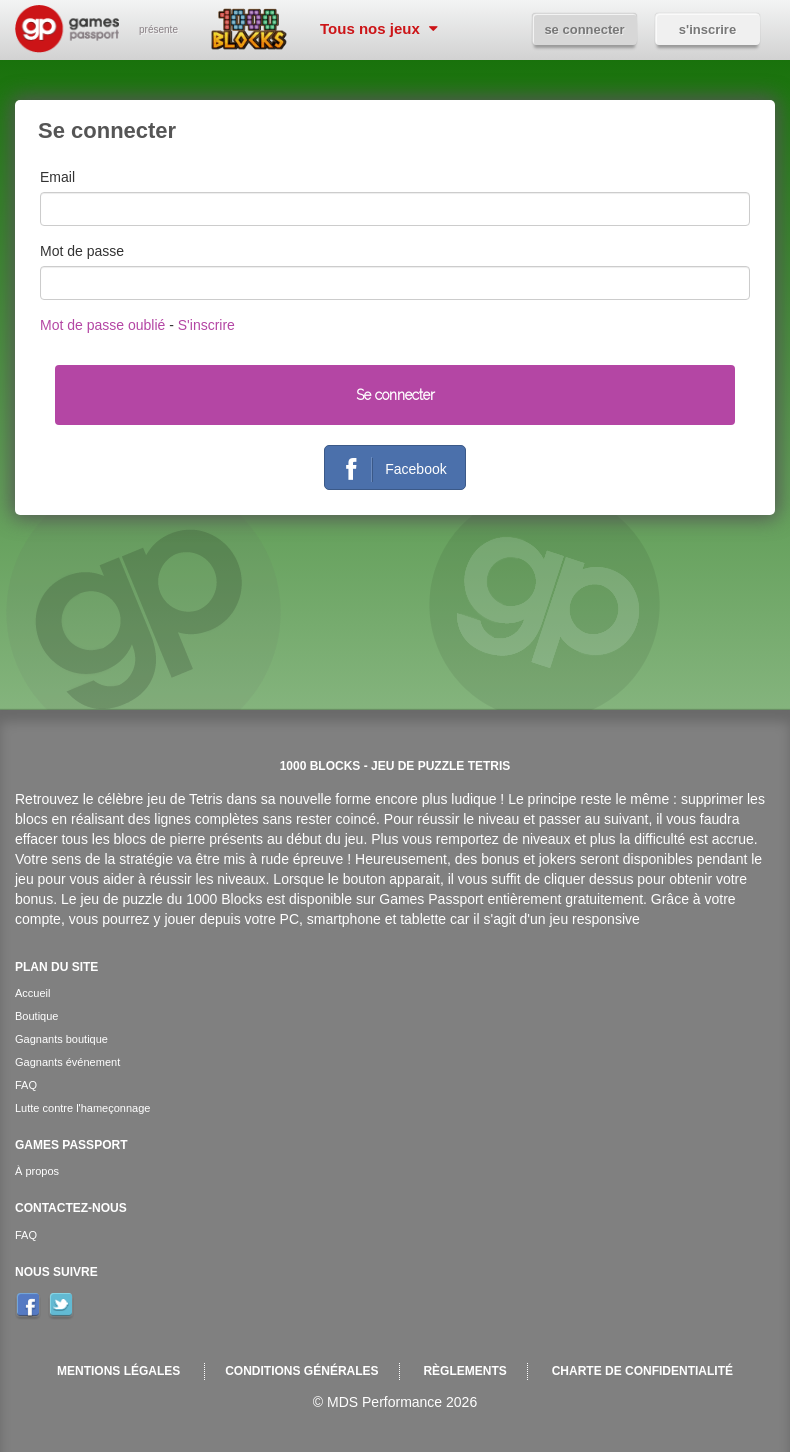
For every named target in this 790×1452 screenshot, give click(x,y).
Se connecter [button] (584, 29)
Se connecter (395, 395)
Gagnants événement (67, 1062)
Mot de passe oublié (102, 325)
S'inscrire (206, 325)
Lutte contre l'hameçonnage (82, 1108)
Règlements (464, 1371)
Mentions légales (118, 1371)
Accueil (32, 993)
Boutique (36, 1016)
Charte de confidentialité (642, 1371)
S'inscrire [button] (707, 29)
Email (57, 177)
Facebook (388, 470)
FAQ (26, 1085)
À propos (37, 1171)
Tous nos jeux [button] (379, 28)
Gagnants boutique (61, 1039)
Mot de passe (82, 251)
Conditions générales (301, 1371)
